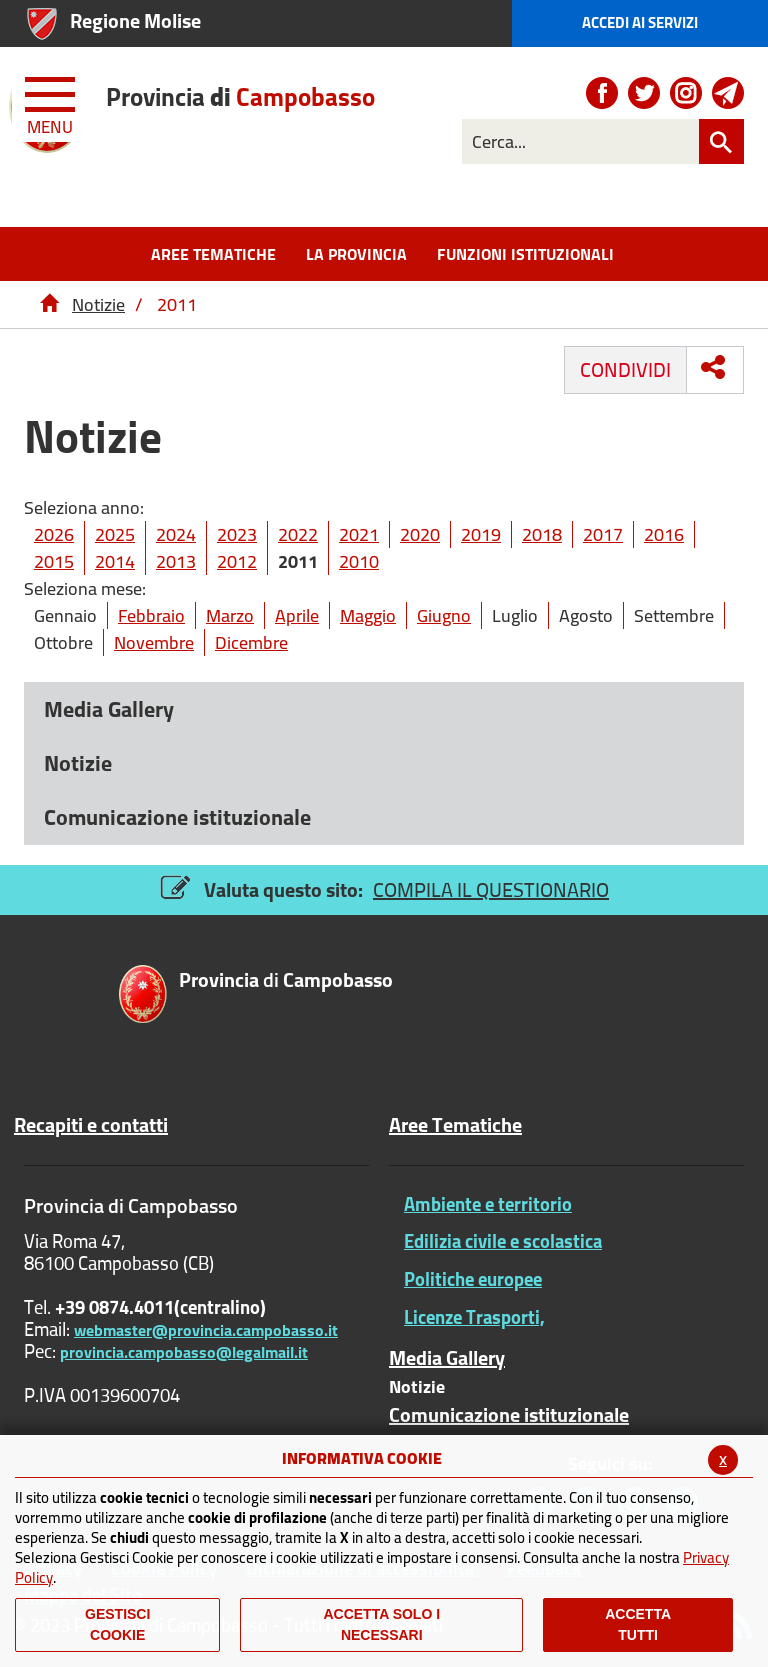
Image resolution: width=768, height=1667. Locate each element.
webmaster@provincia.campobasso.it (206, 1330)
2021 (359, 534)
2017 (603, 534)
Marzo (230, 615)
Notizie (98, 304)
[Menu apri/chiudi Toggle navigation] (52, 102)
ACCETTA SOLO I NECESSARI (381, 1624)
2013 (176, 561)
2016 (664, 534)
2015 (54, 561)
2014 (115, 561)
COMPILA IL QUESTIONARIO (491, 889)
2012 (237, 561)
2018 (542, 534)
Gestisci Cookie (117, 1624)
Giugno (444, 615)
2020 (420, 534)
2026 (54, 534)
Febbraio (151, 615)
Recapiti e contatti (91, 1125)
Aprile (297, 615)
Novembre (154, 642)
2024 (176, 534)
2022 (298, 534)
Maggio (368, 615)
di (240, 96)
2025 (115, 534)
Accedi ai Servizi (640, 22)
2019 (481, 534)
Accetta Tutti (638, 1624)
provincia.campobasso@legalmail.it (184, 1352)
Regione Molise (135, 20)
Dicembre (251, 642)
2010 (359, 561)
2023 (237, 534)
